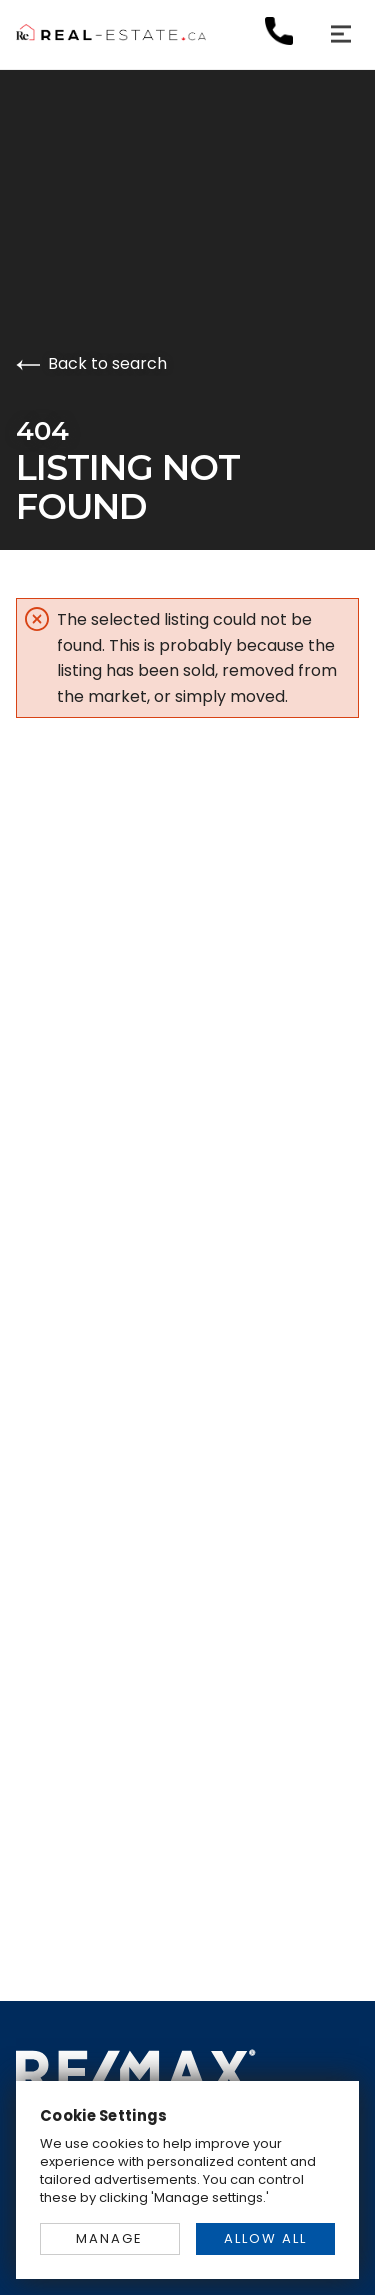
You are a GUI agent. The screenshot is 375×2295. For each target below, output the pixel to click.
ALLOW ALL (265, 2238)
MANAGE (109, 2238)
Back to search (91, 363)
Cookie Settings (104, 2115)
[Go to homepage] (187, 34)
